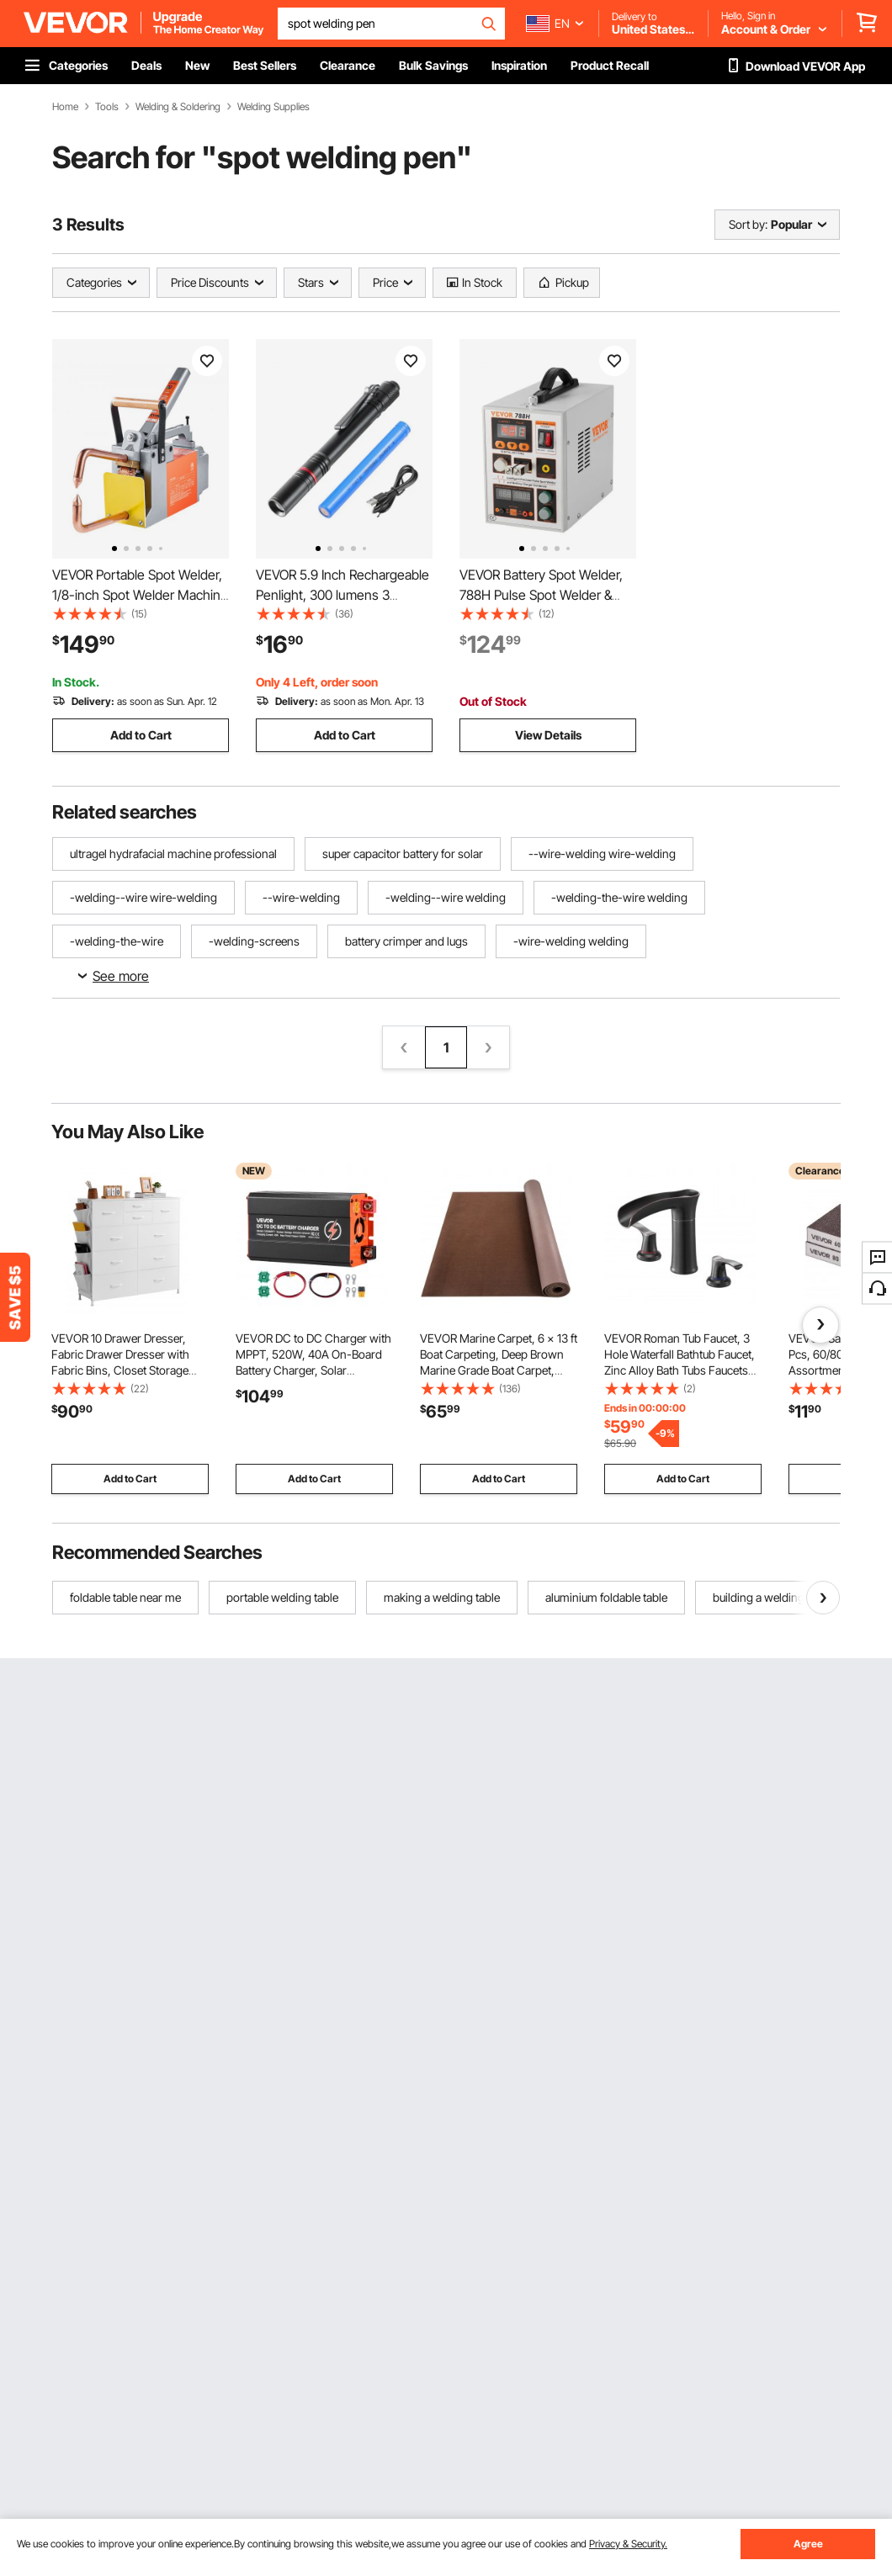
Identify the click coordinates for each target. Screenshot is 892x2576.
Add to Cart (141, 735)
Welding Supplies (273, 107)
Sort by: (748, 224)
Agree (808, 2543)
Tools (107, 107)
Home (65, 107)
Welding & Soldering (177, 107)
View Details (548, 735)
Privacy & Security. (628, 2543)
